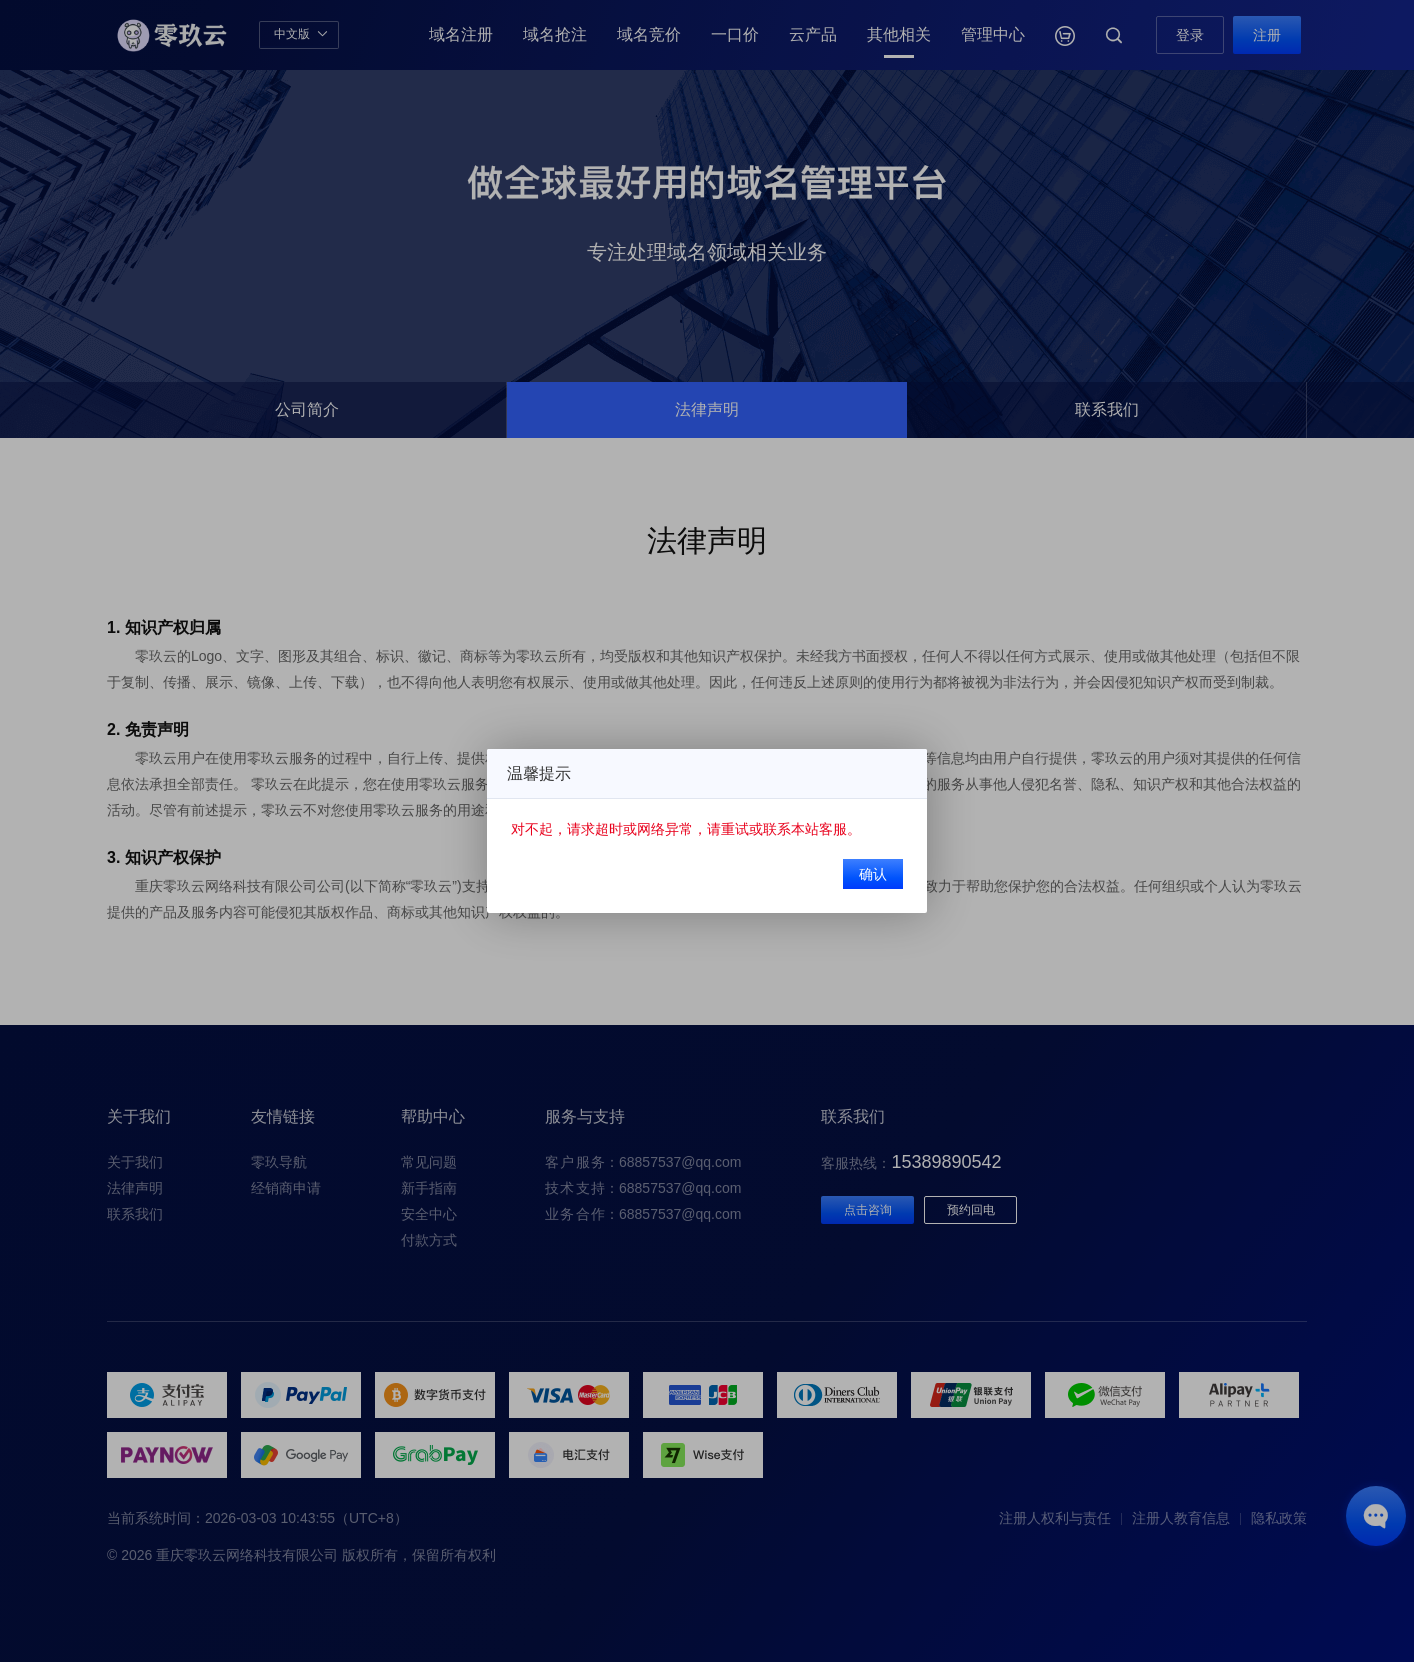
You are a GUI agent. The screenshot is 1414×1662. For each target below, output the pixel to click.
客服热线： (911, 1163)
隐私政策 (1279, 1518)
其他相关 (899, 34)
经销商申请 (286, 1188)
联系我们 (135, 1214)
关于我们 (135, 1162)
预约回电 (971, 1210)
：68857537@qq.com (643, 1162)
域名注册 (461, 34)
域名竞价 (649, 34)
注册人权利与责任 (1055, 1518)
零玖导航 (279, 1162)
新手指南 (429, 1188)
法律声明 (135, 1188)
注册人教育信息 (1181, 1518)
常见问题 (429, 1162)
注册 (1267, 35)
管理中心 (993, 34)
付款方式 (429, 1240)
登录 (1190, 35)
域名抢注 (555, 34)
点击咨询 (868, 1210)
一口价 (735, 34)
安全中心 (429, 1214)
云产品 (813, 34)
